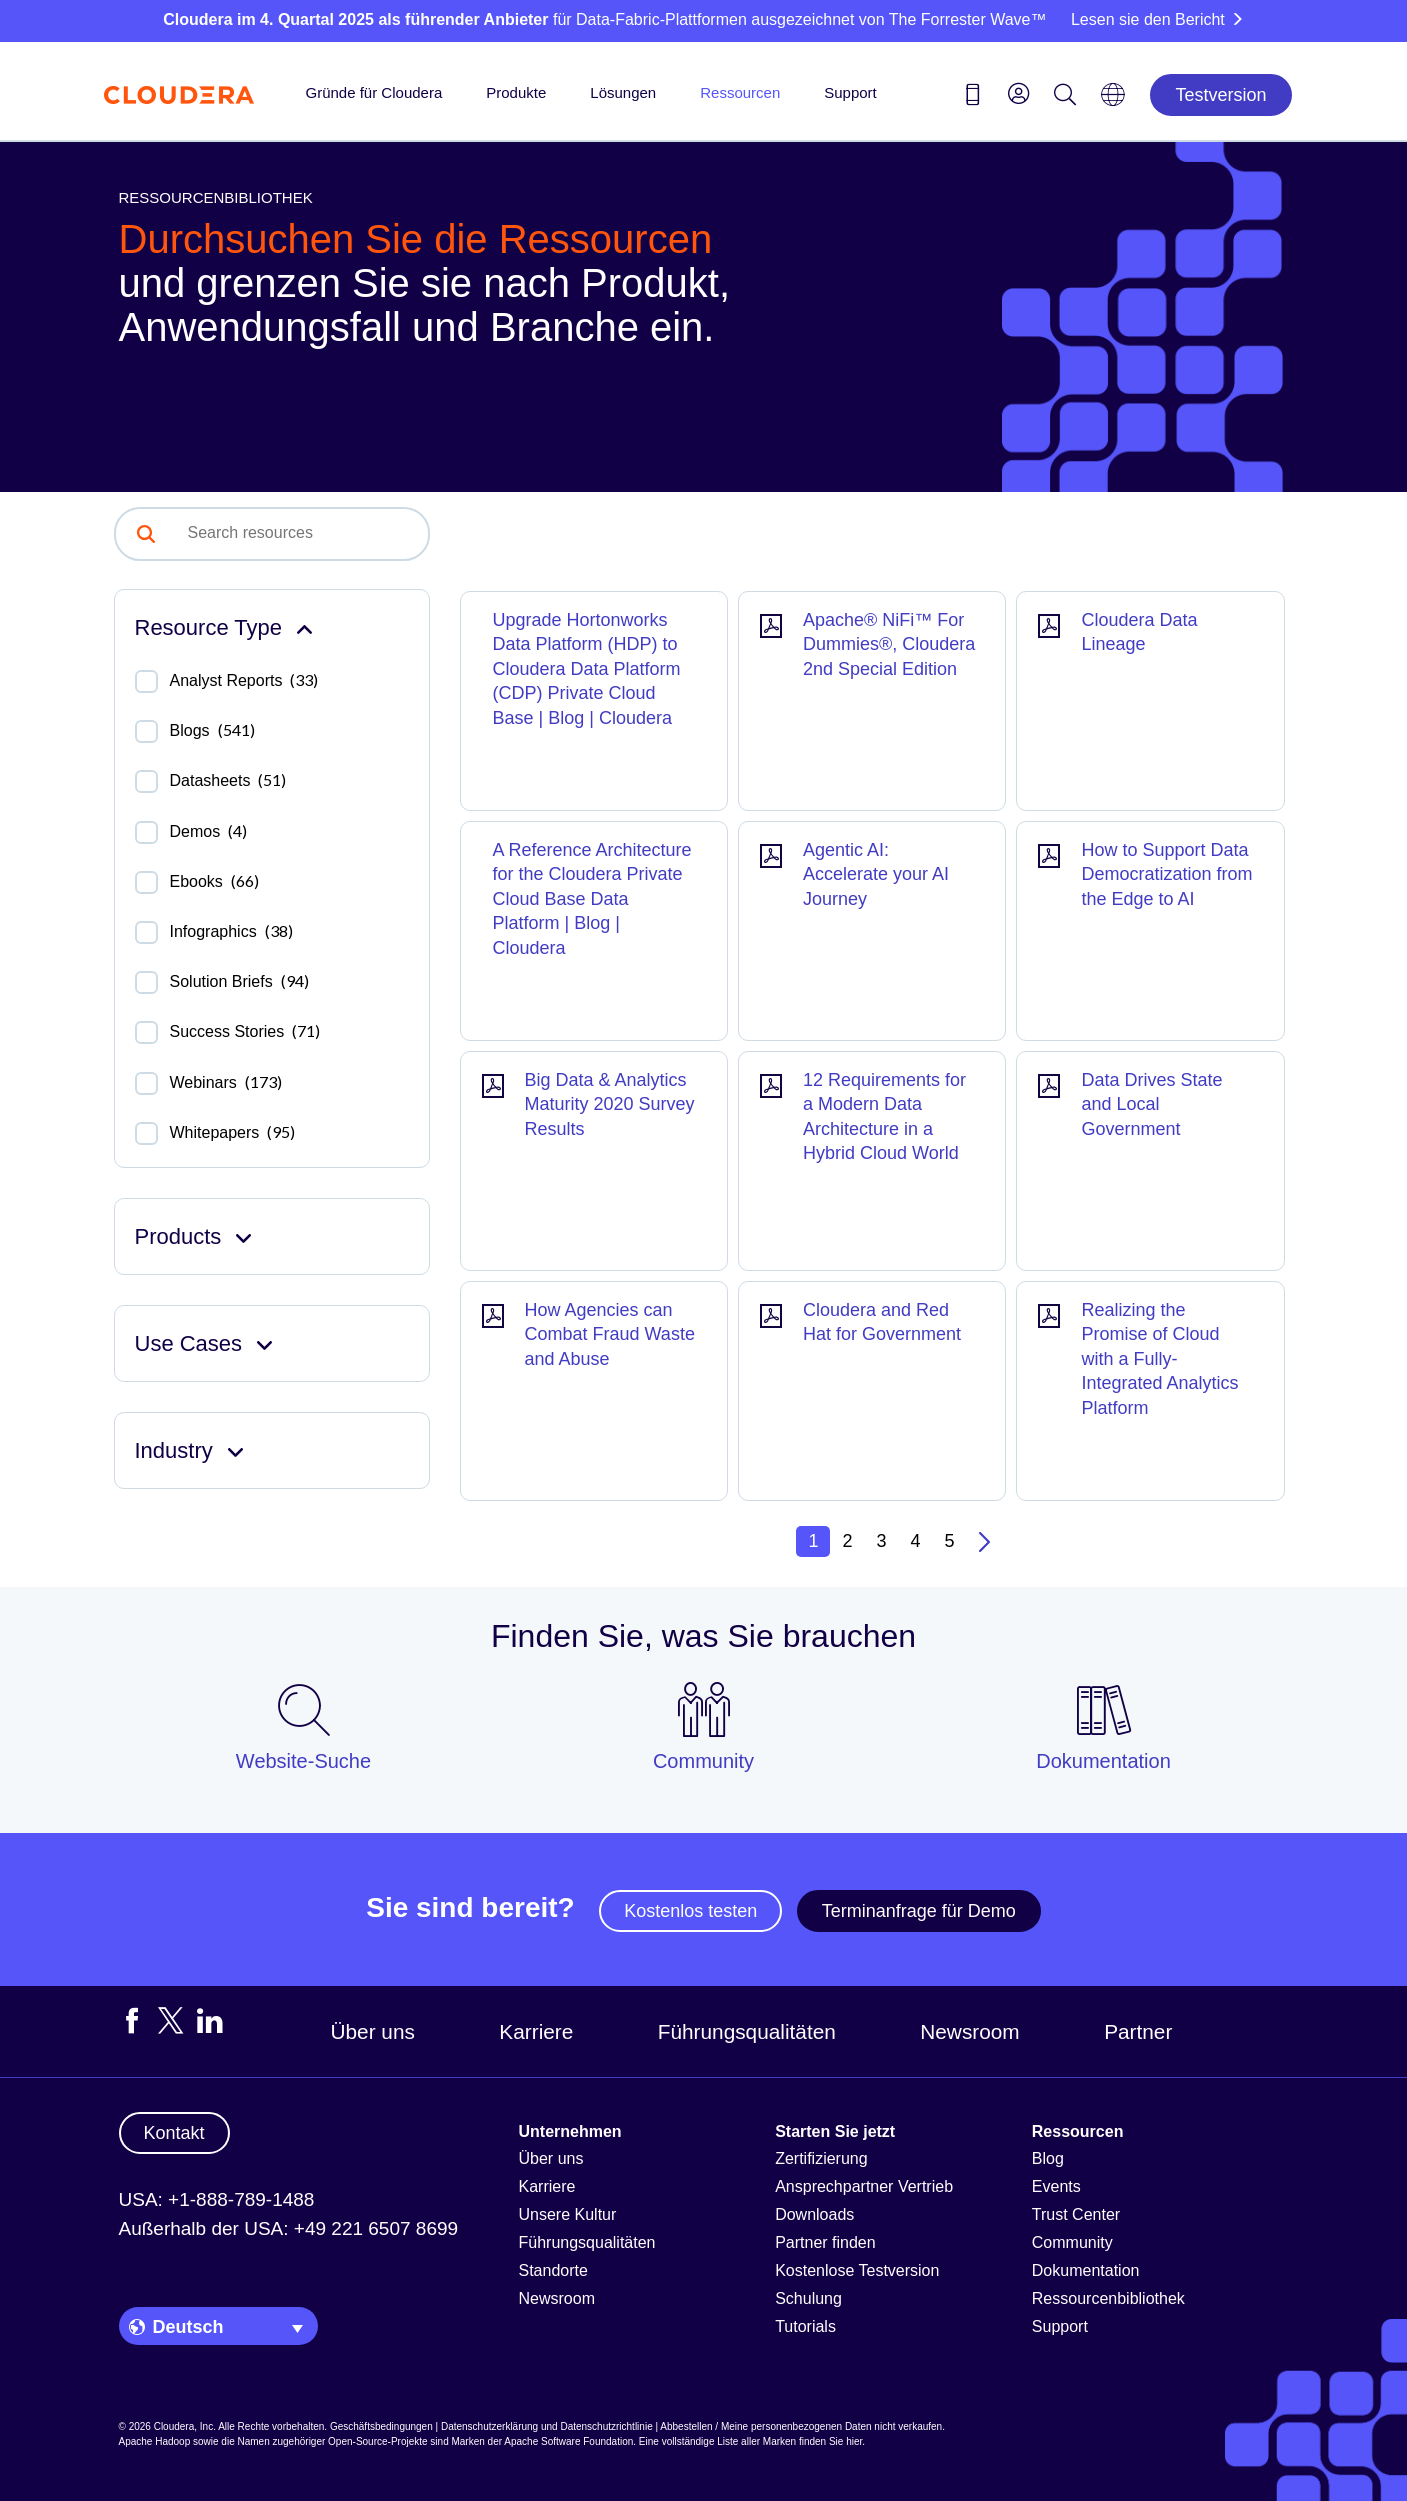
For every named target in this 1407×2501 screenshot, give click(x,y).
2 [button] (847, 1541)
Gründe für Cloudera (374, 92)
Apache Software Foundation (568, 2441)
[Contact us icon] (973, 98)
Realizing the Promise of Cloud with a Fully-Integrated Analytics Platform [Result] (1159, 1359)
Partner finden (825, 2242)
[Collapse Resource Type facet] (304, 627)
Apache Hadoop (155, 2441)
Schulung (808, 2298)
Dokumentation (1086, 2270)
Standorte (553, 2270)
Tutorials (805, 2326)
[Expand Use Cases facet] (264, 1343)
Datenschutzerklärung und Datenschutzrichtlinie (547, 2426)
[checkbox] (146, 681)
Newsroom (969, 2031)
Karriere (536, 2031)
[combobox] (302, 533)
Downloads (814, 2214)
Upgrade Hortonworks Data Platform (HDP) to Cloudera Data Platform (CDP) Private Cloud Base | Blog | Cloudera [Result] (587, 669)
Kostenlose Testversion (857, 2270)
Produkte (516, 92)
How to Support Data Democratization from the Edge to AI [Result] (1166, 874)
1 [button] (813, 1541)
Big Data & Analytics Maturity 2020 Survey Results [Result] (610, 1104)
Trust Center (1076, 2214)
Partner (1138, 2031)
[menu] (1019, 93)
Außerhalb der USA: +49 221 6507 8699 (289, 2228)
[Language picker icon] (1113, 101)
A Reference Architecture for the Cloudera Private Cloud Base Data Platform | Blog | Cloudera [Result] (592, 899)
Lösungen (623, 92)
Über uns (373, 2031)
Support (850, 92)
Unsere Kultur (568, 2214)
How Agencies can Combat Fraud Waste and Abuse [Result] (610, 1334)
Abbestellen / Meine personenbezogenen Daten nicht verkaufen (801, 2426)
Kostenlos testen (690, 1911)
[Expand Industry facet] (235, 1450)
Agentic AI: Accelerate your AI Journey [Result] (876, 874)
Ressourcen (740, 92)
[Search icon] (1065, 98)
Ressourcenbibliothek (1108, 2298)
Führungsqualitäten (747, 2031)
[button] (146, 534)
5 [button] (950, 1541)
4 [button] (916, 1541)
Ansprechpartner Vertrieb (864, 2186)
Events (1056, 2186)
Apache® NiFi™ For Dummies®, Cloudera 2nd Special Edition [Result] (889, 644)
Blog (1048, 2158)
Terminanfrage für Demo (919, 1911)
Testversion (1220, 95)
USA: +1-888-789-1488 (217, 2199)
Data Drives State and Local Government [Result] (1151, 1104)
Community (1072, 2242)
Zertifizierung (821, 2158)
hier (854, 2441)
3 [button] (881, 1541)
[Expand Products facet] (243, 1236)
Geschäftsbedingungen (381, 2426)
